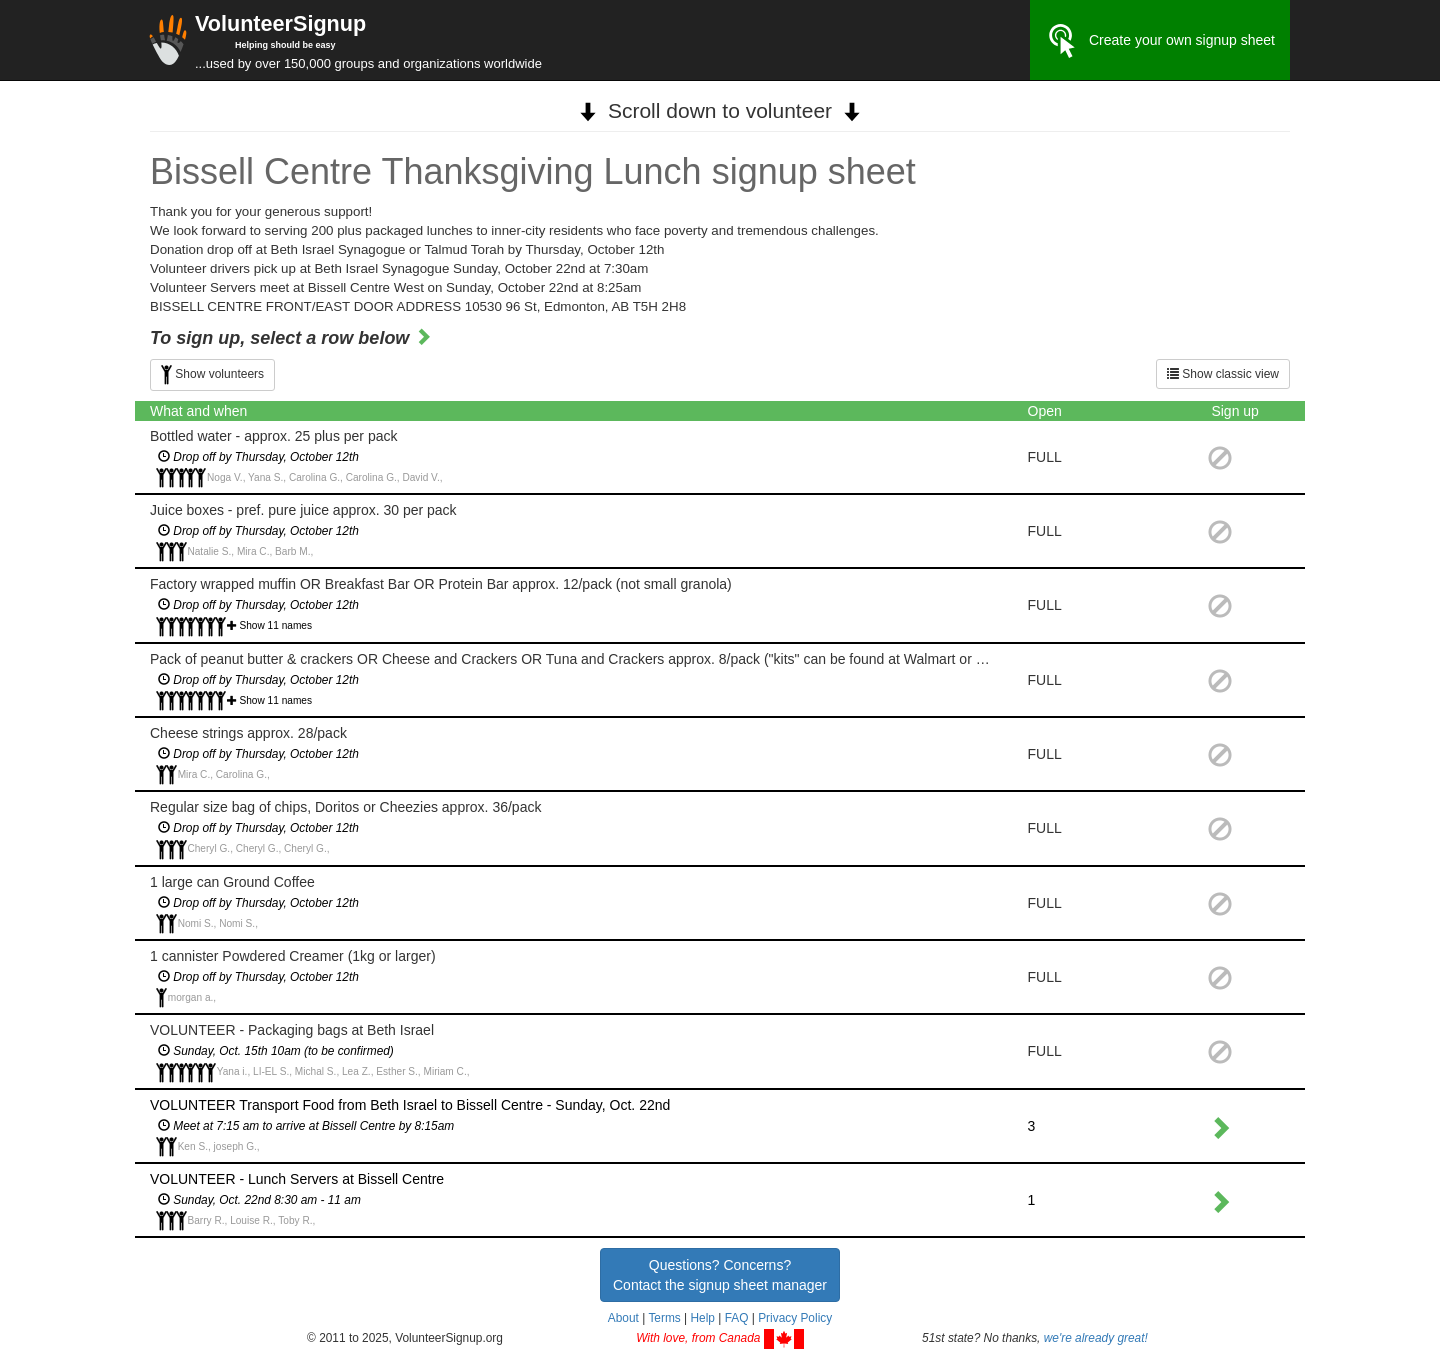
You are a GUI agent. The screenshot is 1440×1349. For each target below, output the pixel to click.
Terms (664, 1318)
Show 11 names (276, 625)
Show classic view (1223, 374)
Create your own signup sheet (1160, 41)
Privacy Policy (795, 1318)
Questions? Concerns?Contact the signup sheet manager (720, 1275)
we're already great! (1096, 1338)
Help (702, 1318)
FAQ (737, 1318)
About (623, 1318)
